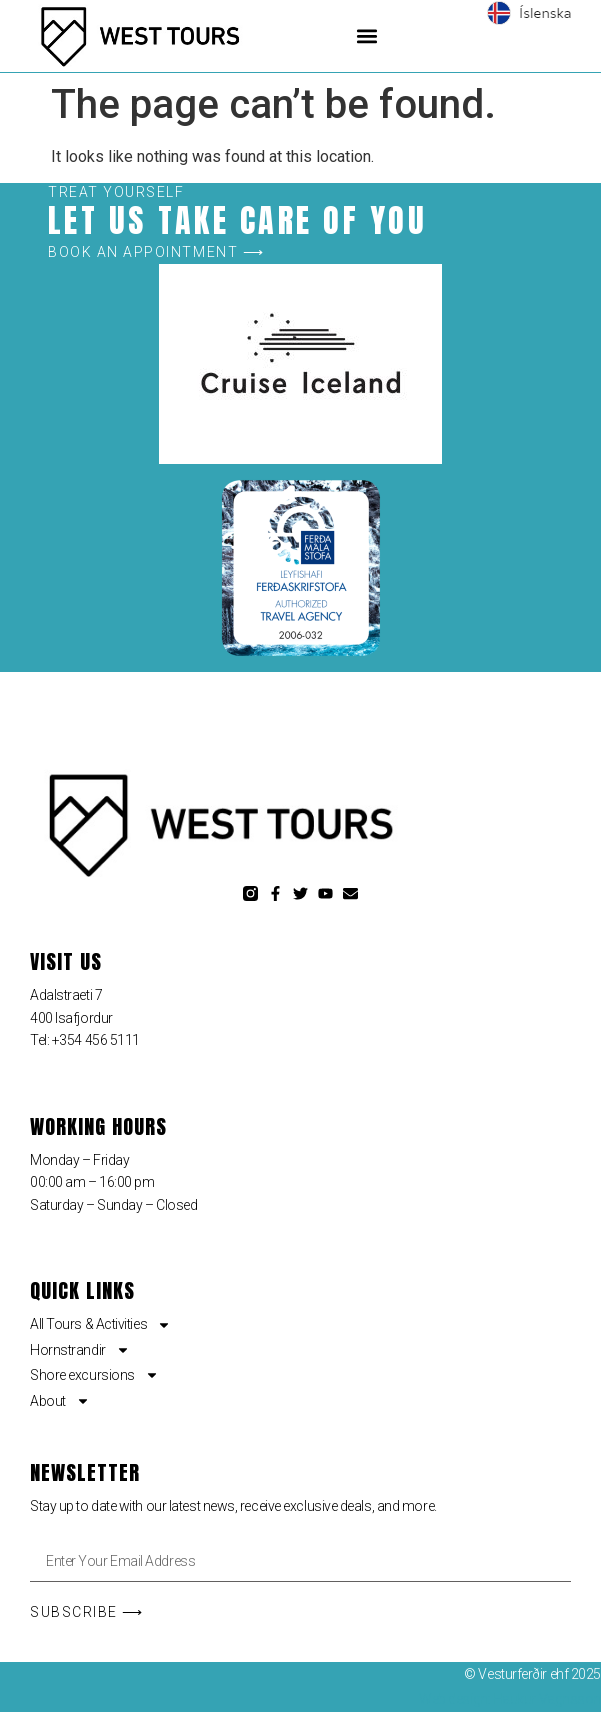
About (60, 1401)
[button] (366, 35)
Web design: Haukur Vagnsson (510, 1699)
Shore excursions (94, 1375)
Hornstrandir (80, 1350)
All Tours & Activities (100, 1324)
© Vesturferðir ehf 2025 (532, 1674)
